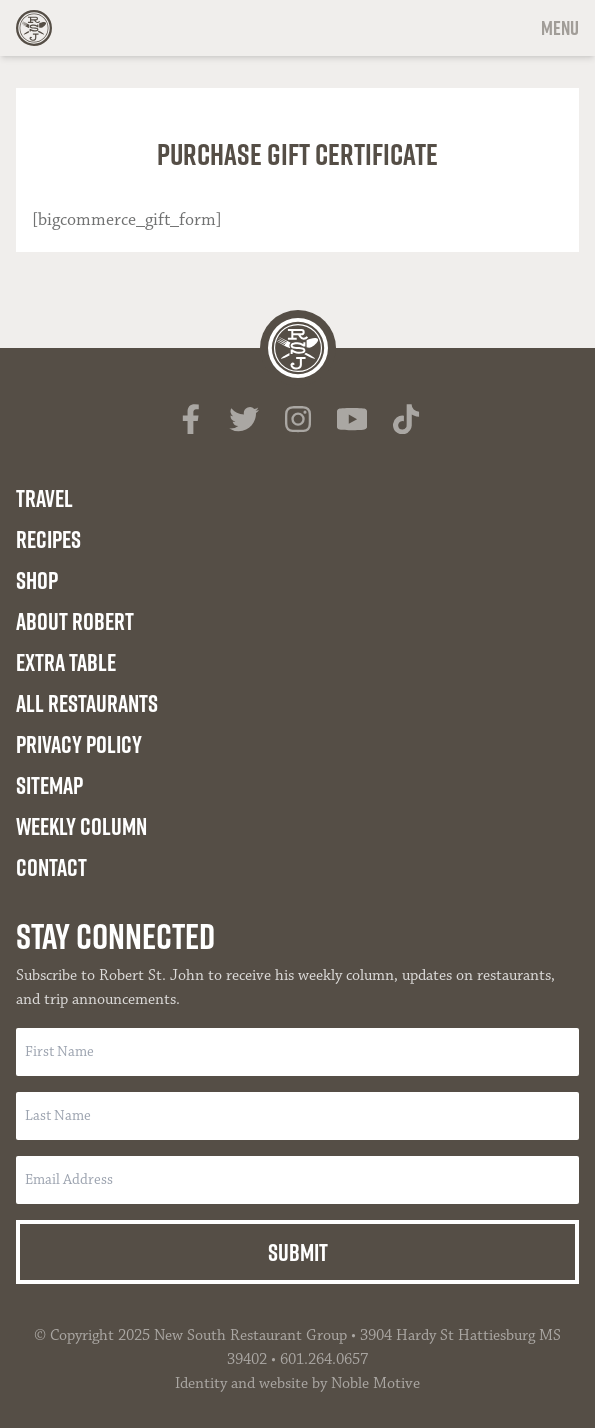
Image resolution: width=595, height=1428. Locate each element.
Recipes (48, 539)
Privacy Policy (79, 744)
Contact (51, 867)
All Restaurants (87, 703)
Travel (44, 498)
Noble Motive (375, 1383)
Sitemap (49, 785)
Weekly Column (81, 826)
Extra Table (66, 662)
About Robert (75, 621)
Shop (37, 580)
